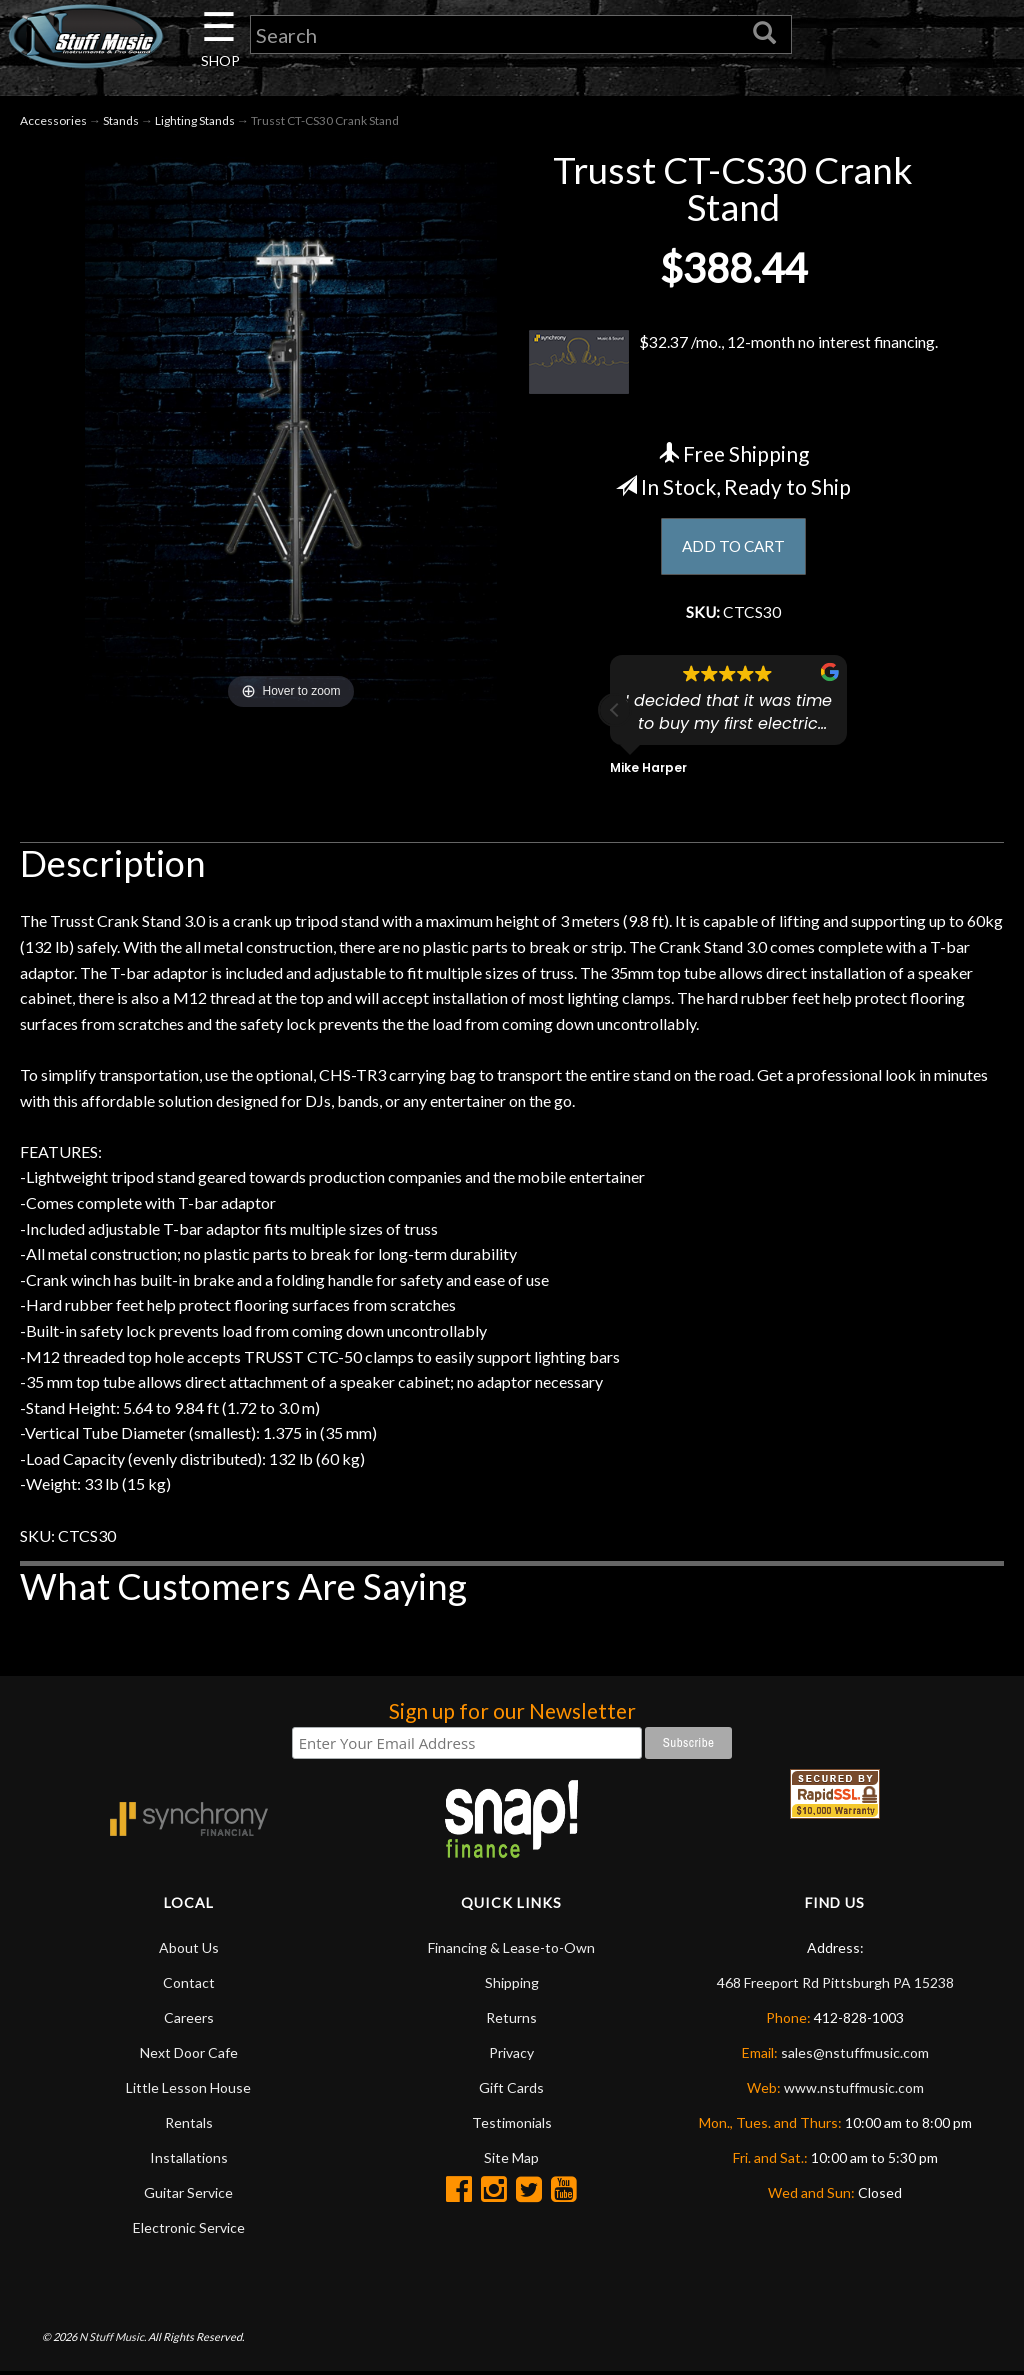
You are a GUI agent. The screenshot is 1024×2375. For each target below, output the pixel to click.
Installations (189, 2160)
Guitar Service (188, 2195)
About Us (189, 1950)
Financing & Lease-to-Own (511, 1950)
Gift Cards (511, 2090)
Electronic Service (189, 2230)
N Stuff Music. (112, 2339)
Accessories (53, 121)
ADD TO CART (733, 548)
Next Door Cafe (189, 2055)
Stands (121, 121)
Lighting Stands (195, 121)
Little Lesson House (188, 2090)
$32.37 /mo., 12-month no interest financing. (733, 363)
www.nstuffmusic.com (854, 2090)
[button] (615, 713)
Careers (189, 2020)
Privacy (511, 2055)
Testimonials (512, 2125)
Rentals (189, 2125)
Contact (189, 1985)
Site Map (511, 2160)
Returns (511, 2020)
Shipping (512, 1985)
